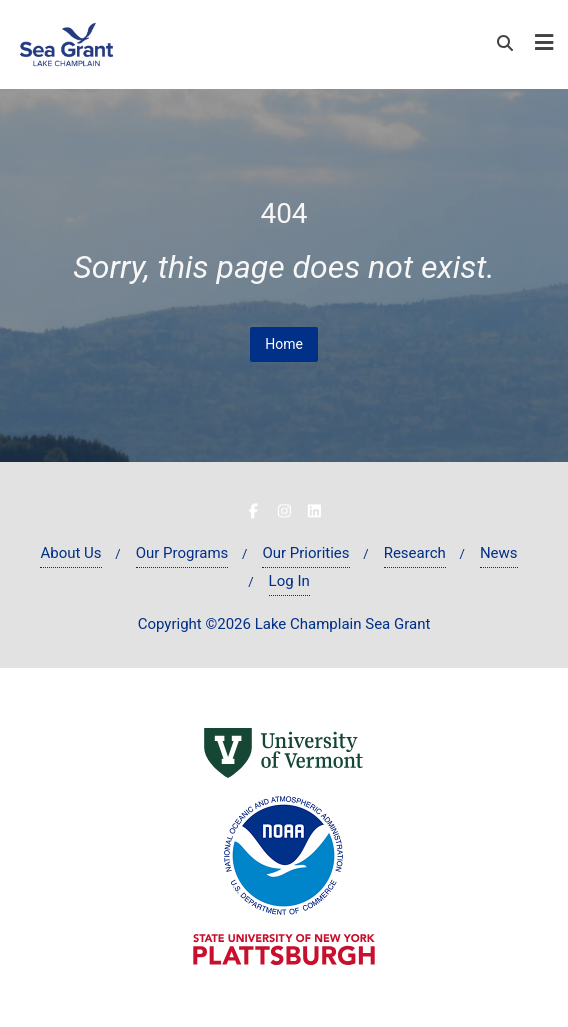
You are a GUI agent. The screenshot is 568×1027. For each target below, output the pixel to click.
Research (415, 553)
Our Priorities (305, 553)
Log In (289, 581)
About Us (70, 553)
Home (284, 344)
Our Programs (182, 553)
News (499, 553)
